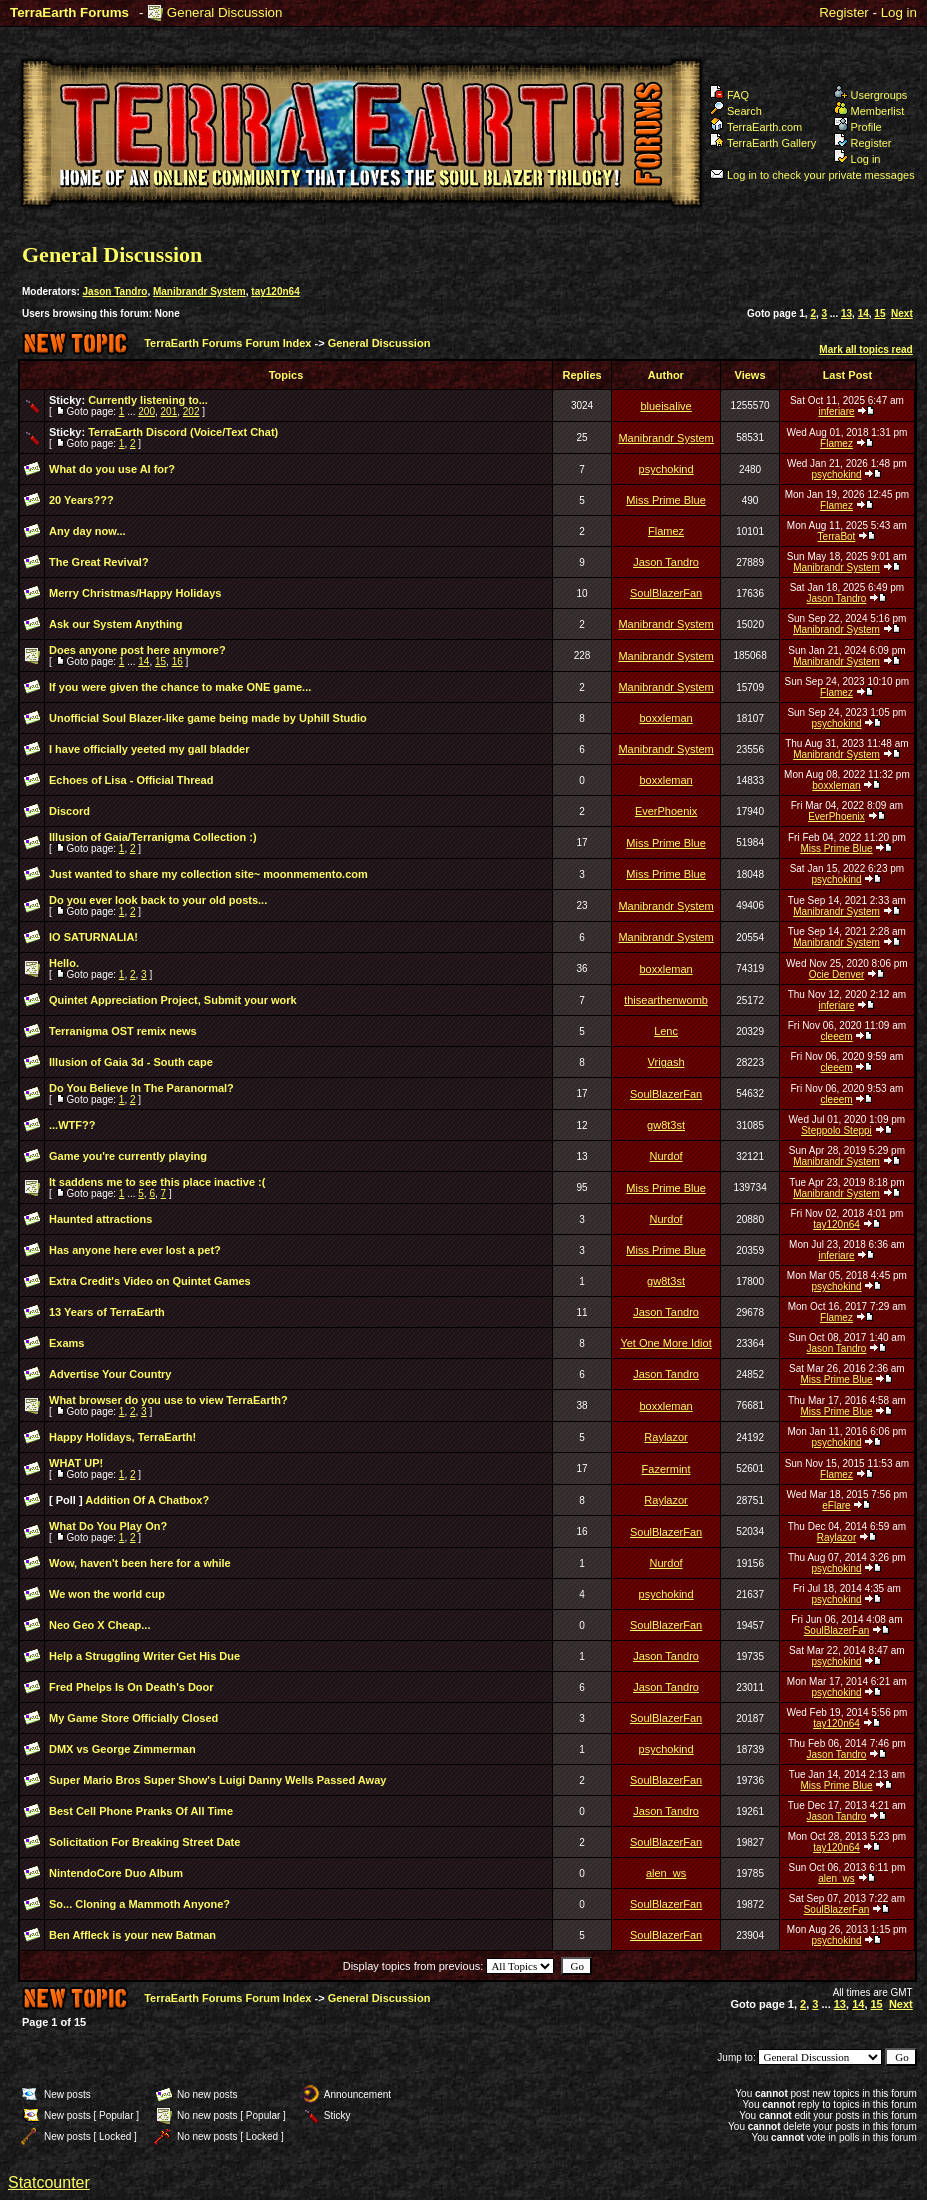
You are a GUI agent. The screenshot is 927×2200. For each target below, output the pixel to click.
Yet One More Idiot (665, 1343)
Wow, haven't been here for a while (140, 1563)
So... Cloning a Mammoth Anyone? (139, 1904)
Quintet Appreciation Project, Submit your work (173, 1000)
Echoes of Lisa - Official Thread (131, 780)
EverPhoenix (666, 811)
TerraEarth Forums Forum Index (227, 343)
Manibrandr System (199, 291)
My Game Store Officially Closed (133, 1718)
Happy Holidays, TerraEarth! (122, 1437)
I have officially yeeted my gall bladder (149, 749)
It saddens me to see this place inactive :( (157, 1182)
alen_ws (666, 1873)
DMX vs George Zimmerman (122, 1749)
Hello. (64, 963)
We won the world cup (107, 1594)
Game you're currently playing (128, 1156)
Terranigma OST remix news (123, 1031)
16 (177, 661)
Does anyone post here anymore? (137, 650)
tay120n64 (275, 291)
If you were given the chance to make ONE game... (180, 687)
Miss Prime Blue (665, 500)
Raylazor (665, 1437)
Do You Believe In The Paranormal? (141, 1088)
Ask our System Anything (115, 624)
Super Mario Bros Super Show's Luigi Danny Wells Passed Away (217, 1780)
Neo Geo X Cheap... (99, 1625)
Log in (899, 12)
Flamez (836, 443)
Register (844, 12)
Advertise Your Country (110, 1374)
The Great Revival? (99, 562)
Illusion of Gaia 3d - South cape (131, 1062)
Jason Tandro (115, 291)
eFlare (836, 1505)
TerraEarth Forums (69, 12)
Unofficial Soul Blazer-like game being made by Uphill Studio (208, 718)
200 (146, 411)
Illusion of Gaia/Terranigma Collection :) (153, 837)
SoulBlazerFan (666, 593)
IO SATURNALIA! (93, 937)
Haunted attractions (100, 1219)
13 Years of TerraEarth (107, 1312)
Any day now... (87, 531)
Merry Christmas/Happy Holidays (135, 593)
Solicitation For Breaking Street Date (144, 1842)
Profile (858, 127)
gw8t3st (666, 1125)
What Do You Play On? (108, 1526)
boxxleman (665, 718)
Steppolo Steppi (836, 1130)
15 (879, 313)
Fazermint (666, 1469)
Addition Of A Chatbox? (147, 1500)
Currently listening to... (148, 400)
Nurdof (666, 1156)
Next (902, 313)
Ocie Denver (837, 974)
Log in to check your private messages (812, 175)
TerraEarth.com (756, 127)
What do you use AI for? (112, 469)
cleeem (836, 1036)
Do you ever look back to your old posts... (158, 900)
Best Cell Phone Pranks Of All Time (141, 1811)
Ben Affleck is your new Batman (132, 1935)
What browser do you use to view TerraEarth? (168, 1400)
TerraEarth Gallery (763, 143)
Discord (69, 811)
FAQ (729, 95)
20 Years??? (81, 500)
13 (846, 313)
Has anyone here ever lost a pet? (135, 1250)
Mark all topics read (865, 349)
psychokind (666, 469)
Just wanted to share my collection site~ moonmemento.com (208, 874)
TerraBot (837, 536)
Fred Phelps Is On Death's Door (131, 1687)
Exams (66, 1343)
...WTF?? (72, 1125)
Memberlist (869, 111)
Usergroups (871, 95)
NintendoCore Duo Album (116, 1873)
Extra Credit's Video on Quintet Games (150, 1281)
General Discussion (225, 12)
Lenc (666, 1031)
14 (863, 313)
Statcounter (49, 2182)
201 (169, 411)
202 (191, 411)
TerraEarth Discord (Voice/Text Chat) (183, 432)
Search (736, 111)
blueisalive (665, 406)
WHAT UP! (76, 1463)
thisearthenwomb (666, 1000)
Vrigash (666, 1062)
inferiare (836, 411)
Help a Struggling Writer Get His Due (144, 1656)
